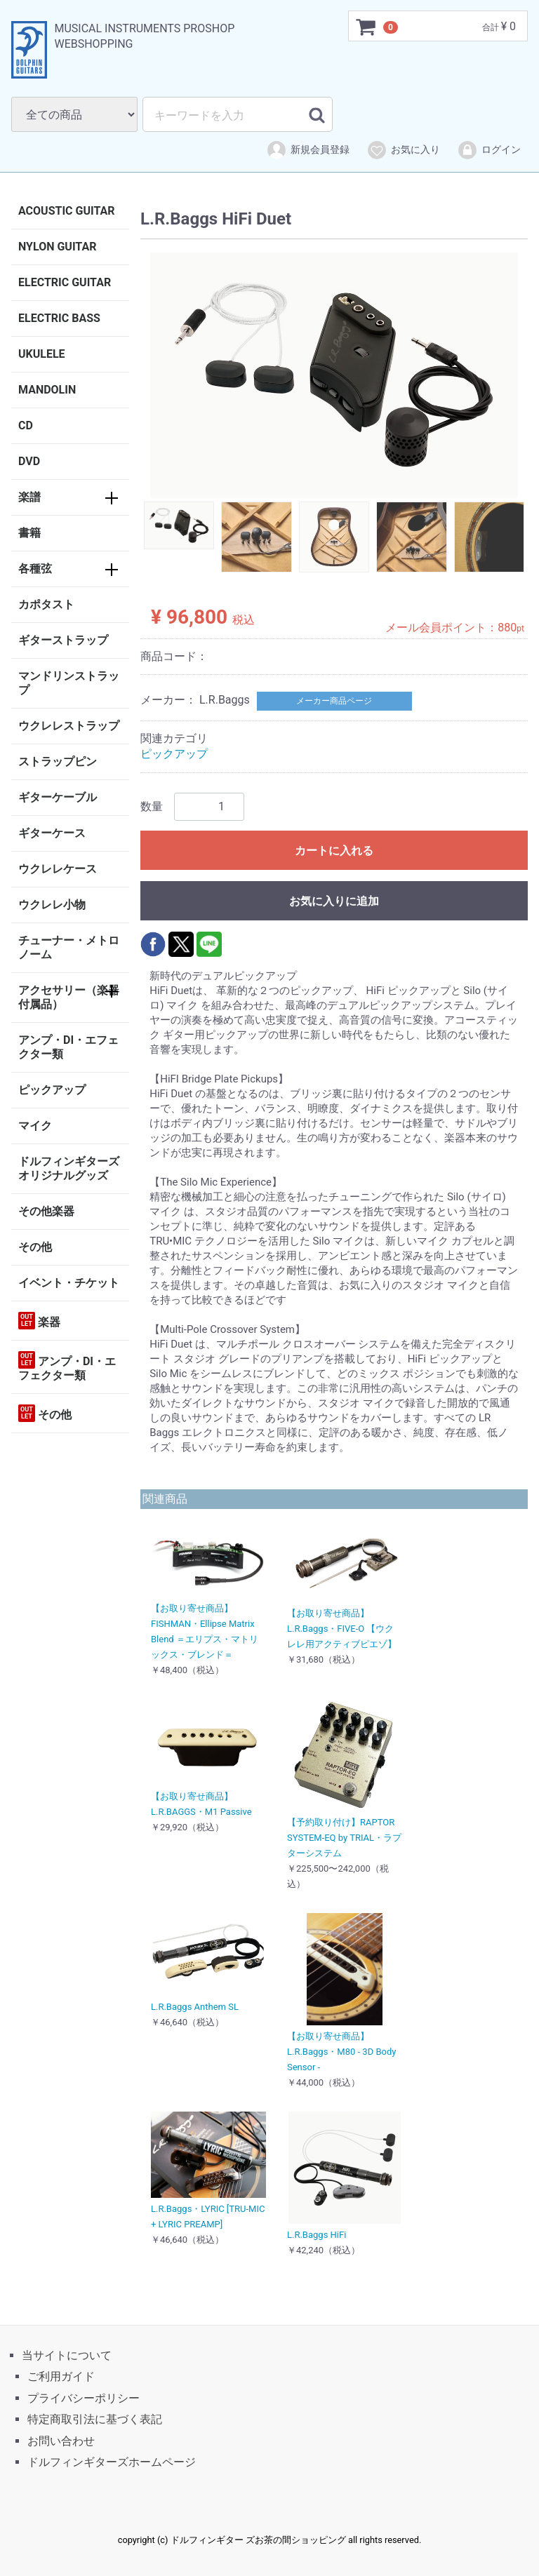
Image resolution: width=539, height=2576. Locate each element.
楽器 (39, 1320)
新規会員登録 (308, 150)
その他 (35, 1247)
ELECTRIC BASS (59, 318)
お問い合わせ (61, 2440)
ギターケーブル (57, 797)
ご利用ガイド (61, 2376)
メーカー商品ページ (334, 701)
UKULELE (41, 354)
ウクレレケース (57, 869)
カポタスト (46, 604)
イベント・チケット (68, 1282)
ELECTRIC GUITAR (64, 282)
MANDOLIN (47, 389)
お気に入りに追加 (334, 900)
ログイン (489, 150)
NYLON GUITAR (57, 246)
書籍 (29, 532)
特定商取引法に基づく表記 (94, 2419)
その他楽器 (46, 1211)
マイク (35, 1125)
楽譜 (29, 497)
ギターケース (52, 833)
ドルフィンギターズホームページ (111, 2462)
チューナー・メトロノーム (68, 947)
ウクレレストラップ (68, 725)
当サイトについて (67, 2355)
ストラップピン (57, 761)
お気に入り (403, 150)
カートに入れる (334, 850)
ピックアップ (52, 1089)
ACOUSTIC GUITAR (66, 210)
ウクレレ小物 (52, 904)
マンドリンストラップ (68, 683)
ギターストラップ (63, 640)
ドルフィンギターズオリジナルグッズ (68, 1168)
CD (25, 425)
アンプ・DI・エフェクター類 (68, 1047)
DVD (29, 461)
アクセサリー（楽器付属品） (68, 997)
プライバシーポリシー (83, 2398)
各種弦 (35, 568)
